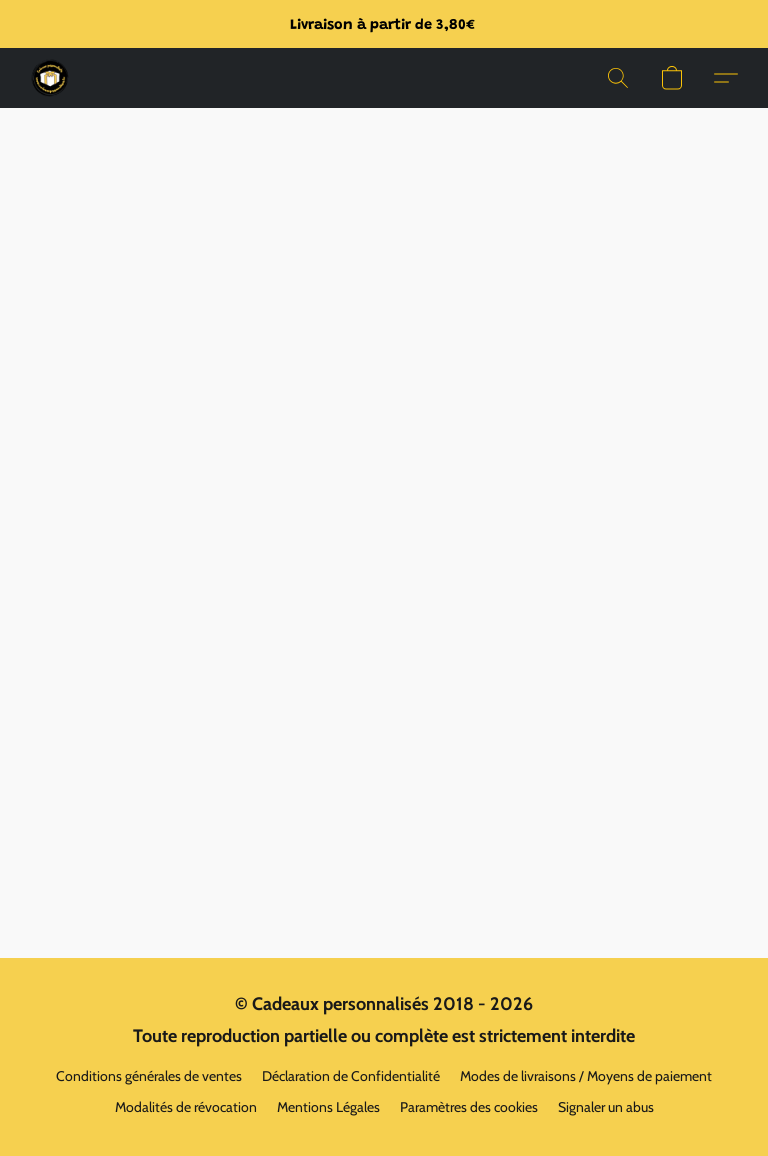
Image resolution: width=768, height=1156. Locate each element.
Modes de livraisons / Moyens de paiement (586, 1076)
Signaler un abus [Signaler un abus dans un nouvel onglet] (606, 1107)
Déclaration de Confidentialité (351, 1076)
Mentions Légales (328, 1107)
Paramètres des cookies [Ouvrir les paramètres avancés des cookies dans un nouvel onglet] (469, 1107)
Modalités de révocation (186, 1107)
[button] (50, 78)
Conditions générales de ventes (149, 1076)
